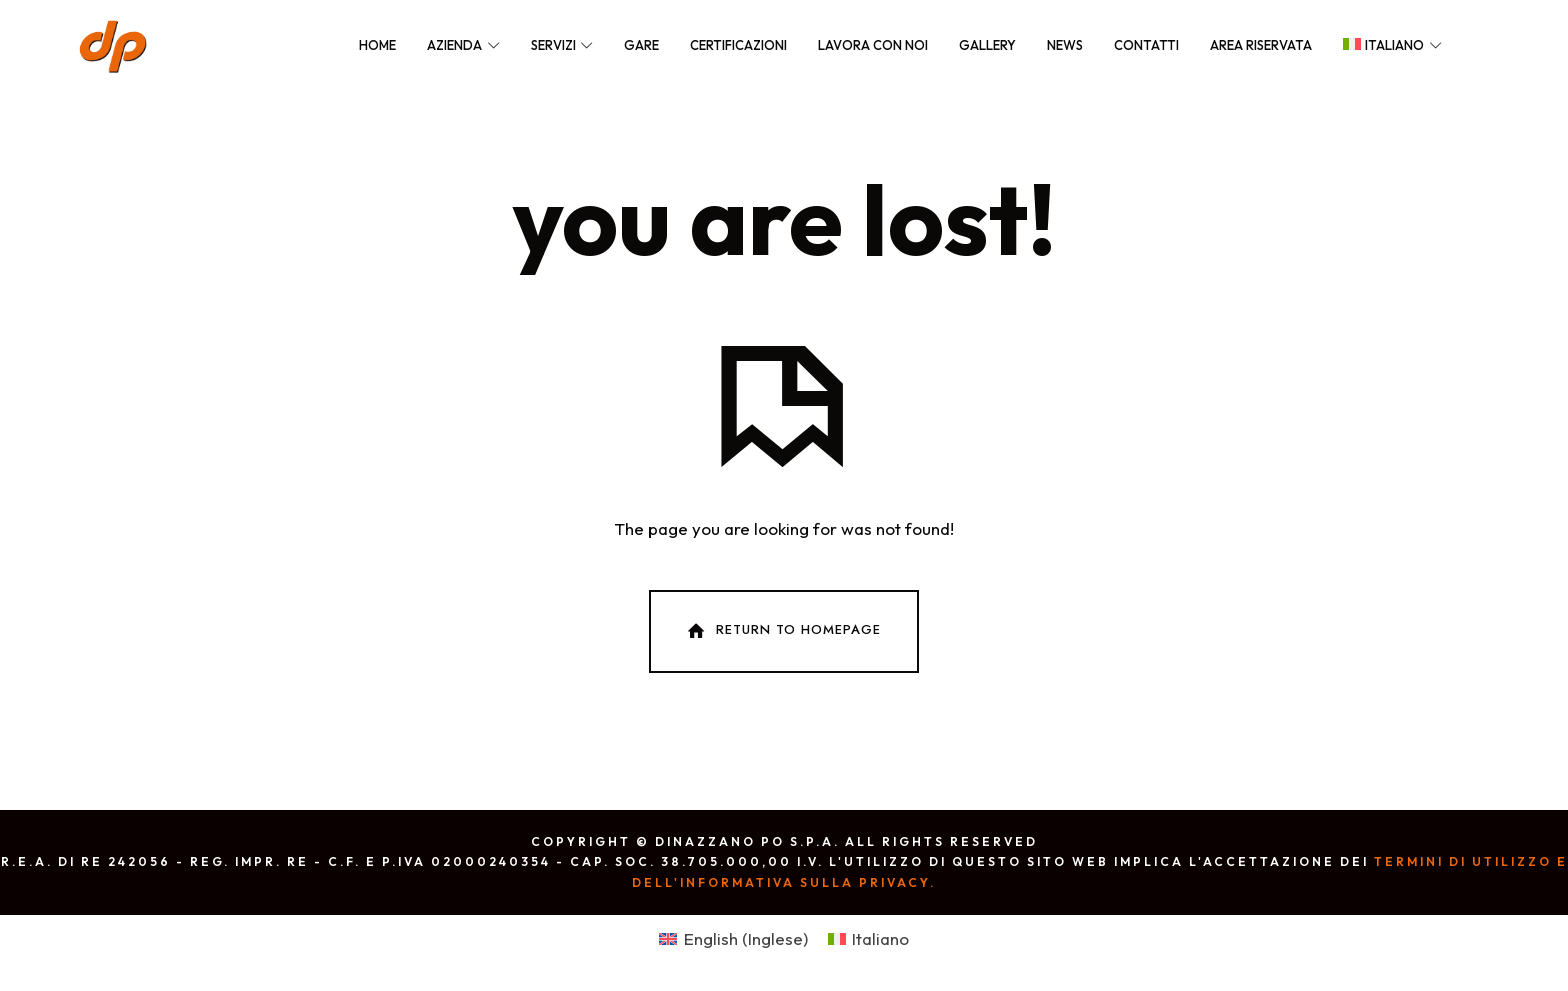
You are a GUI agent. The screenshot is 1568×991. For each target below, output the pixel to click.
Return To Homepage (782, 631)
